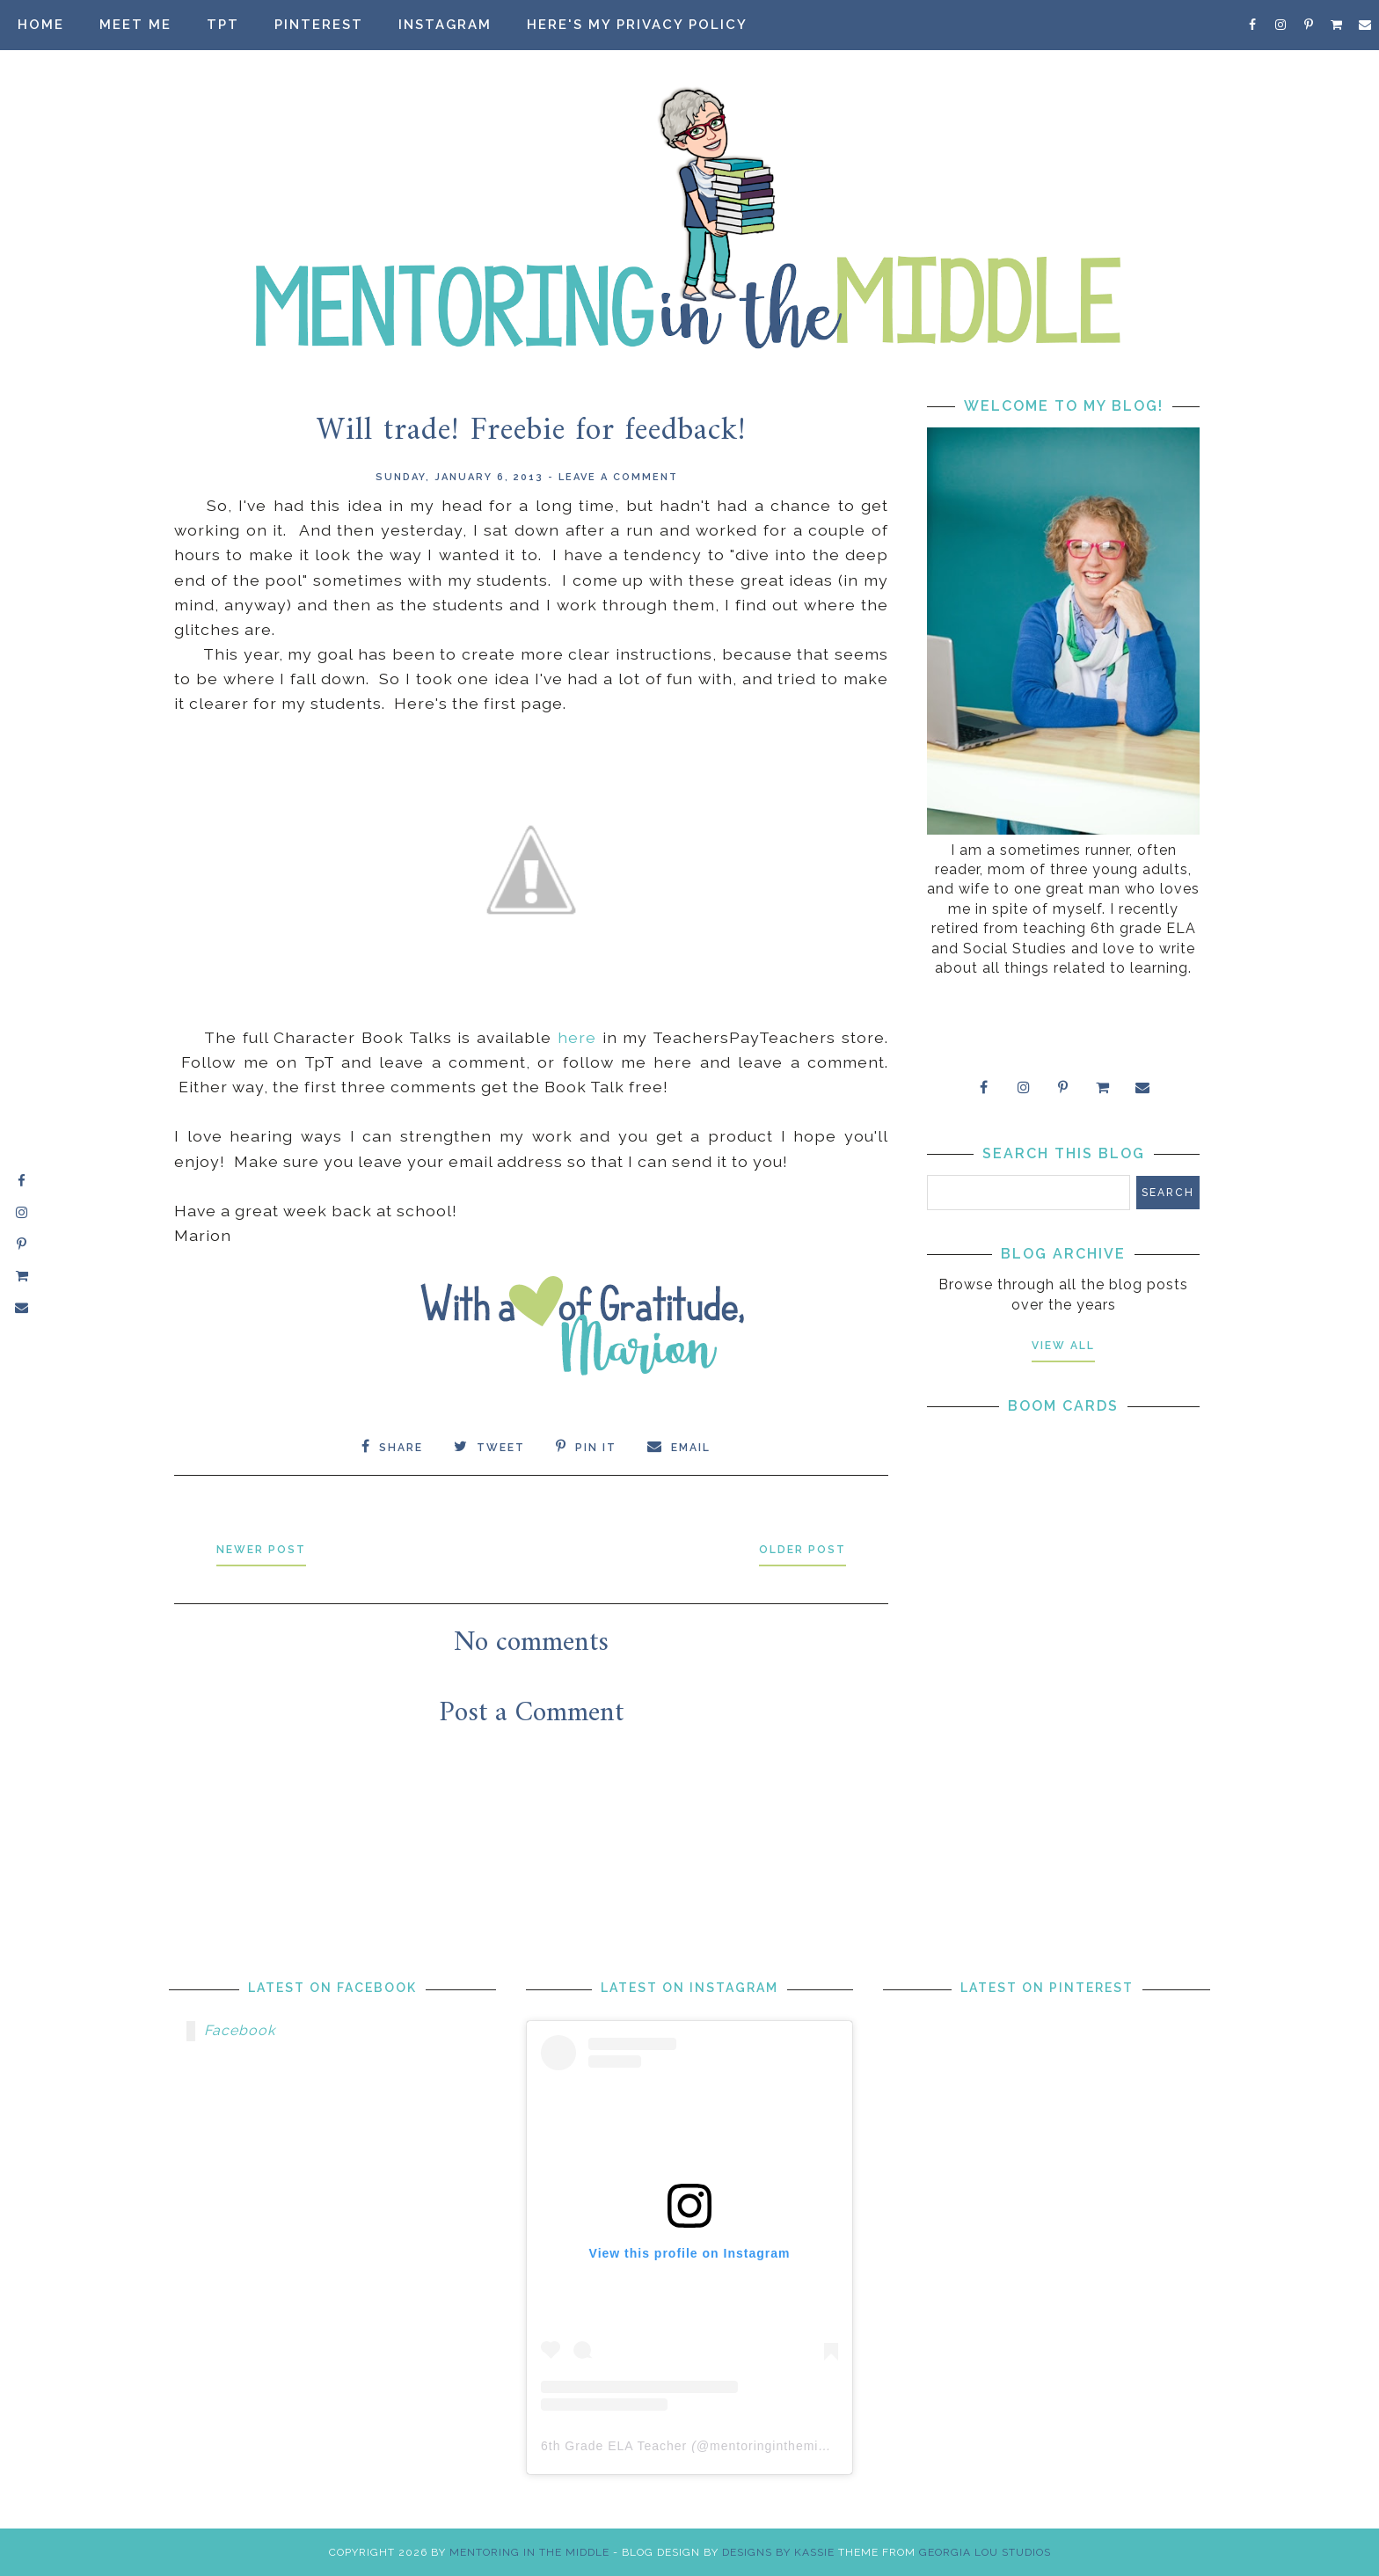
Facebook (239, 2030)
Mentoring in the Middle (529, 2552)
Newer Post (261, 1549)
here (577, 1037)
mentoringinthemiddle (777, 2446)
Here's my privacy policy (637, 25)
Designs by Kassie (778, 2552)
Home (41, 25)
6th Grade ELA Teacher (614, 2446)
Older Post (802, 1549)
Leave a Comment (618, 477)
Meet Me (135, 25)
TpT (223, 25)
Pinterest (318, 25)
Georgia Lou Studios (985, 2552)
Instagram (445, 25)
